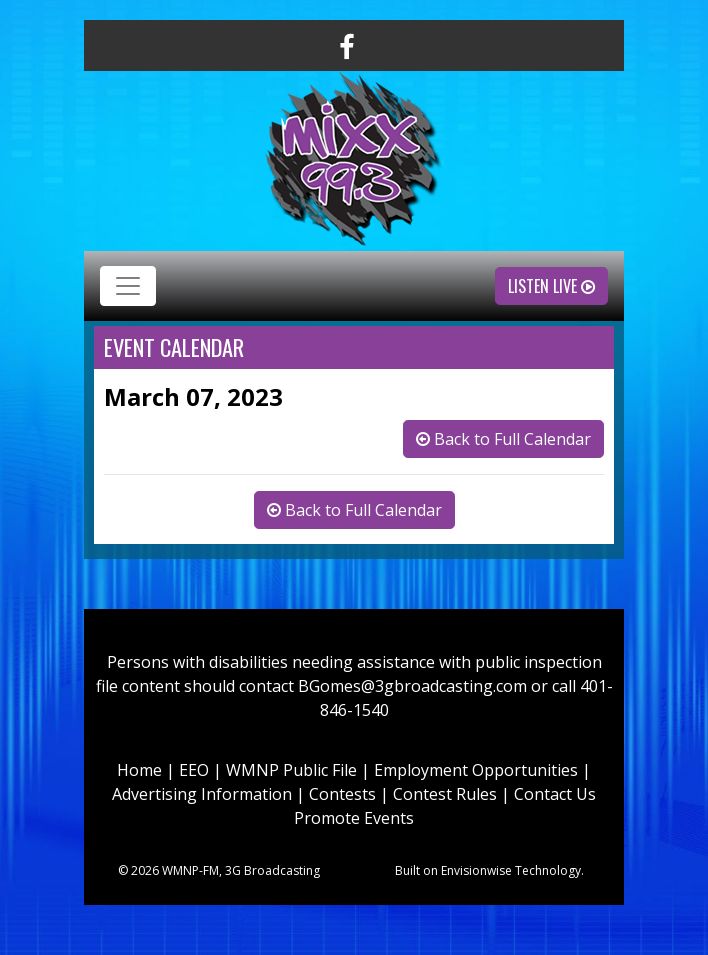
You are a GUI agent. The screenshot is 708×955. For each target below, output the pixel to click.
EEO (194, 770)
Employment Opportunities (476, 770)
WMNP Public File (291, 770)
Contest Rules (445, 794)
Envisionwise (476, 870)
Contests (342, 794)
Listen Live (551, 286)
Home (139, 770)
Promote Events (354, 818)
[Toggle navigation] (128, 286)
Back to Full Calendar (503, 439)
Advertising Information (202, 794)
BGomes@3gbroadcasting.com (412, 686)
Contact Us (555, 794)
